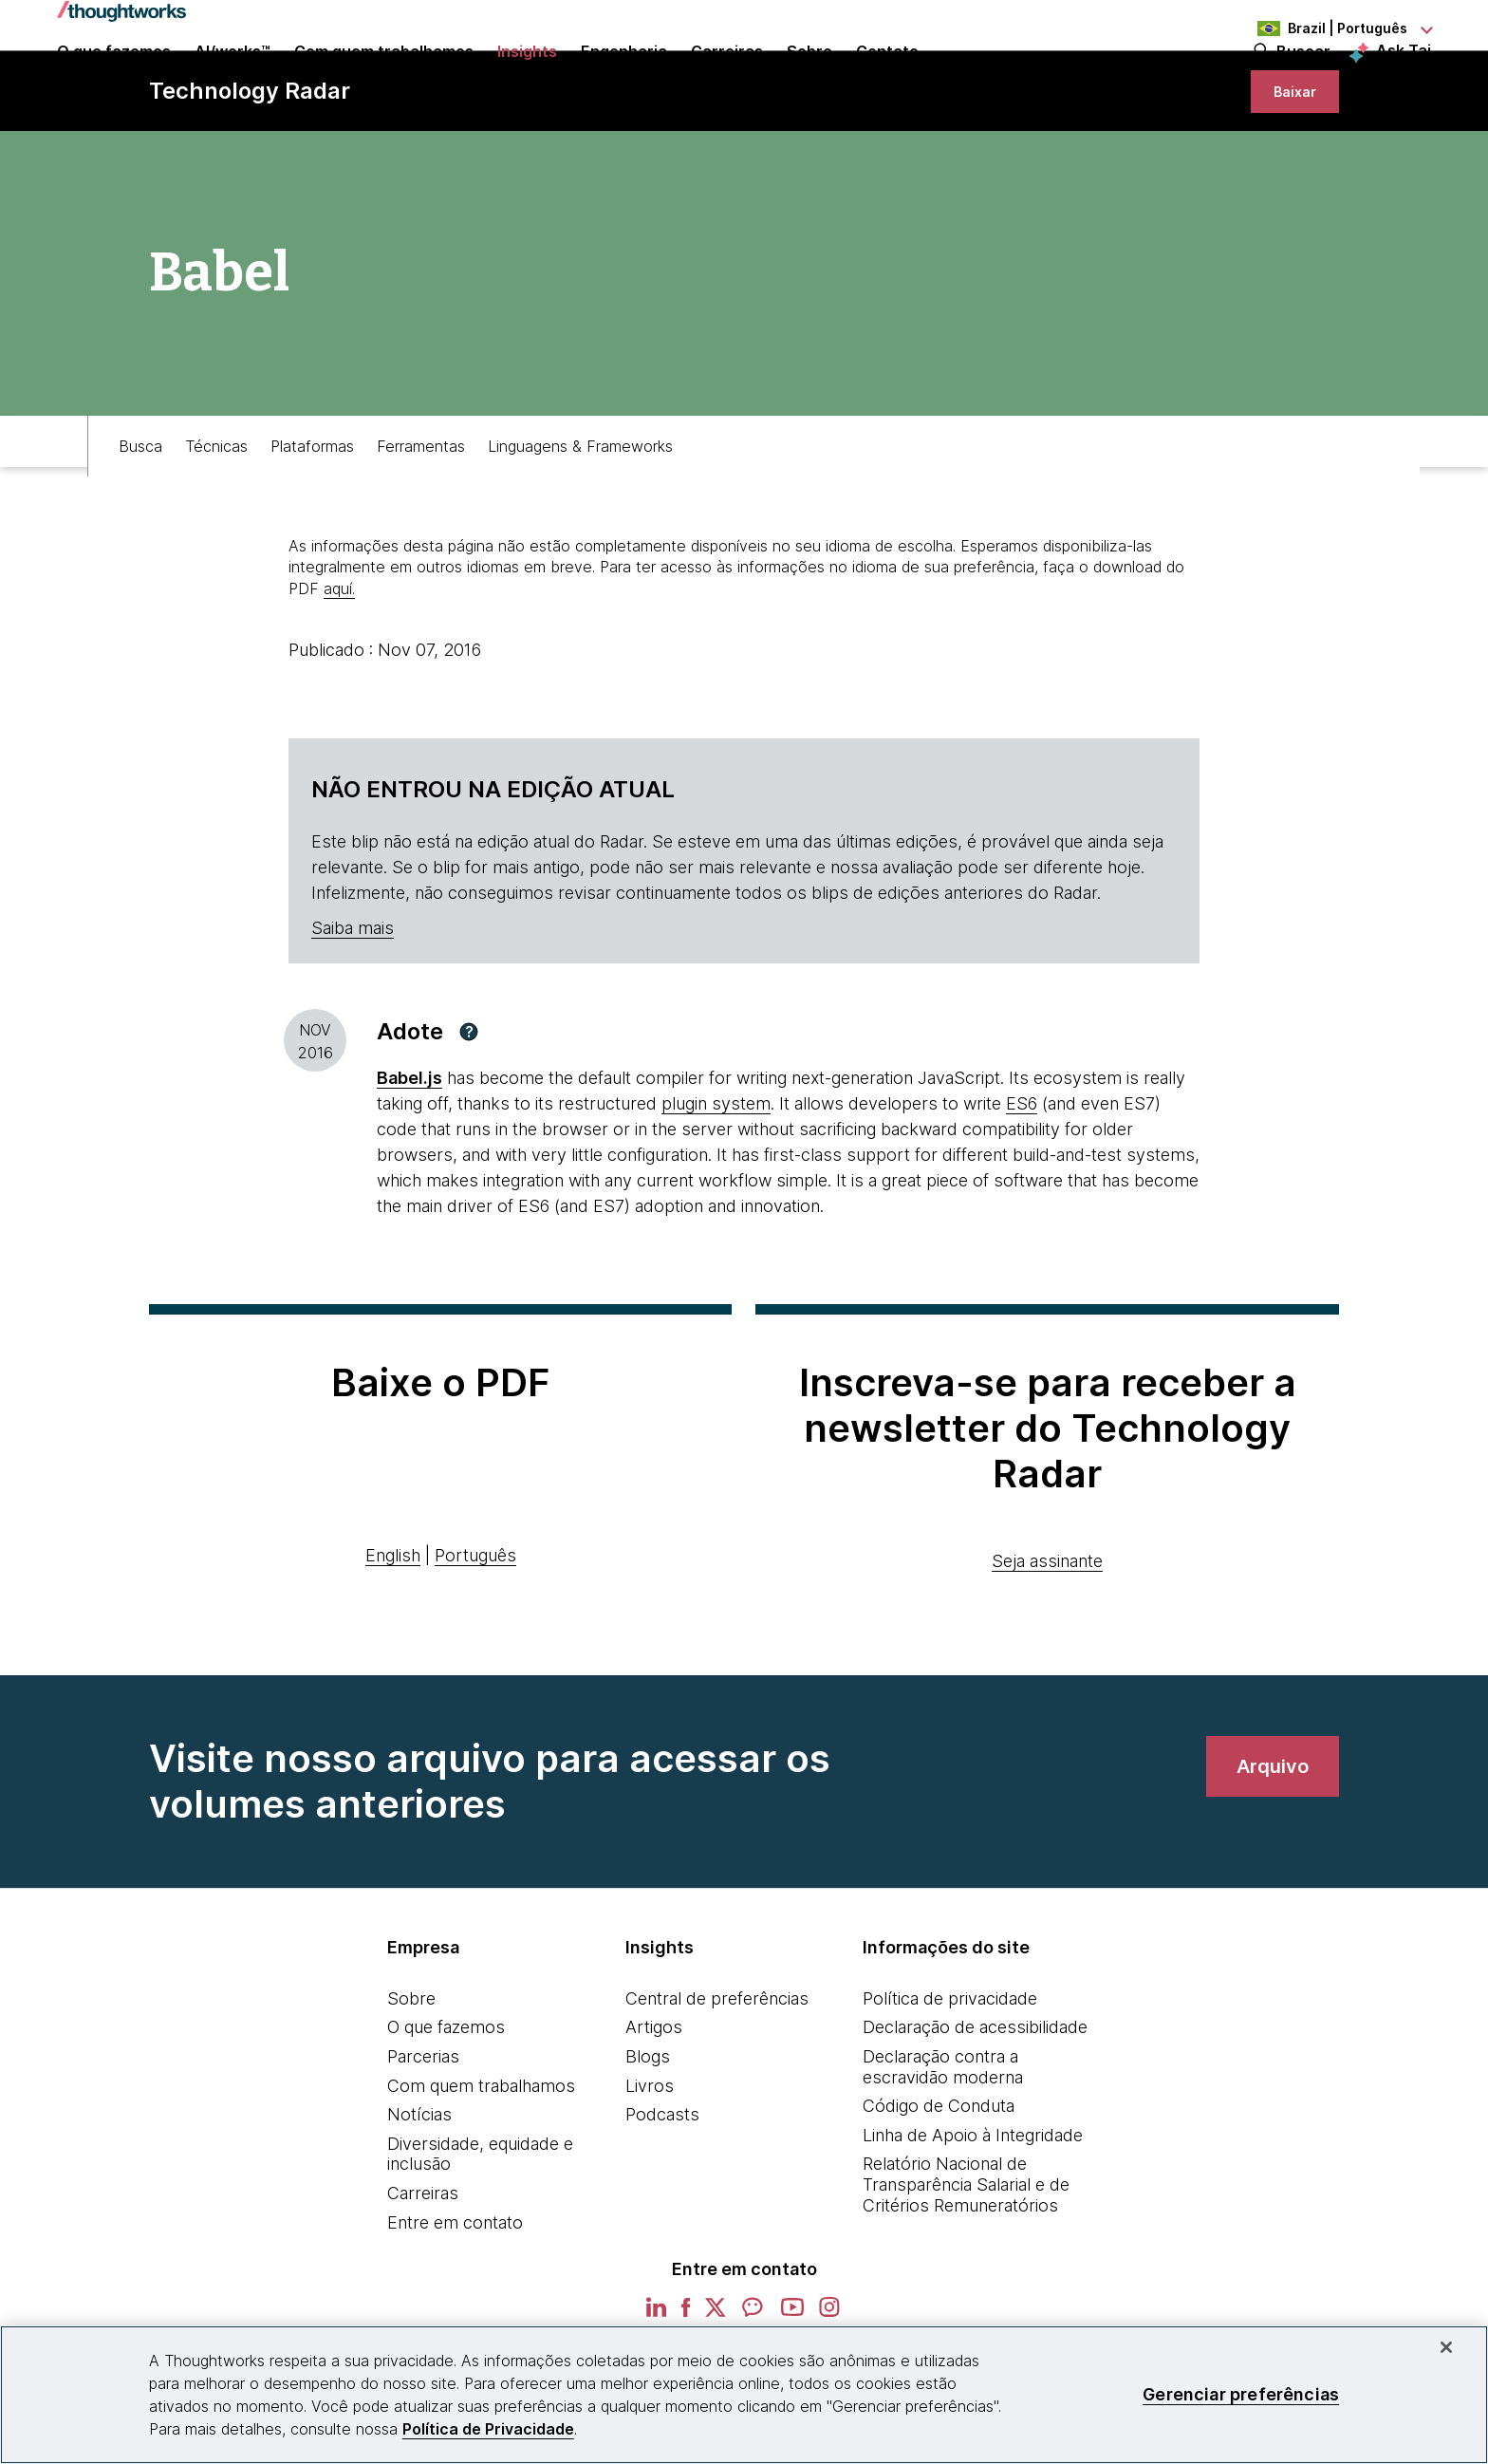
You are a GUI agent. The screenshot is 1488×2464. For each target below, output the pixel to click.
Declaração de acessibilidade (975, 2109)
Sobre (411, 2081)
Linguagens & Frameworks (580, 519)
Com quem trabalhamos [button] (384, 77)
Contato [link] (887, 77)
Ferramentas (421, 519)
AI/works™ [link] (232, 77)
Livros (649, 2168)
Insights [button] (527, 77)
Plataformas (312, 519)
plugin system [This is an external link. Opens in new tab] (716, 1186)
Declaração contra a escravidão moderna (943, 2149)
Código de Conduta (938, 2188)
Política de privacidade (950, 2081)
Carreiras (422, 2276)
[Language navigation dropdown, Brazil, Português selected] (1326, 28)
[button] (468, 1114)
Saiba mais (352, 1010)
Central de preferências (717, 2081)
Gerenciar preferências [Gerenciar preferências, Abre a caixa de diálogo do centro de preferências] (1241, 2394)
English (392, 1638)
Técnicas (216, 519)
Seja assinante (1047, 1643)
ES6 (1021, 1186)
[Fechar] (1446, 2347)
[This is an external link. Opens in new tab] (409, 1160)
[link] (1283, 159)
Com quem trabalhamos (481, 2168)
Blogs (647, 2139)
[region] (744, 2394)
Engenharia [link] (624, 77)
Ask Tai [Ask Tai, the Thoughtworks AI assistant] (1403, 76)
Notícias (419, 2197)
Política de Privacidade (488, 2428)
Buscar (1303, 77)
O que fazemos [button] (114, 77)
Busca (140, 519)
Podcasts (662, 2197)
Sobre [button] (809, 77)
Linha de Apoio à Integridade (973, 2218)
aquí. (339, 671)
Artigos (653, 2109)
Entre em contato (455, 2305)
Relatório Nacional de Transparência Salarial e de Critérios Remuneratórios (966, 2266)
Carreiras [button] (727, 77)
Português (475, 1638)
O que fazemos (446, 2109)
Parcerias (423, 2139)
